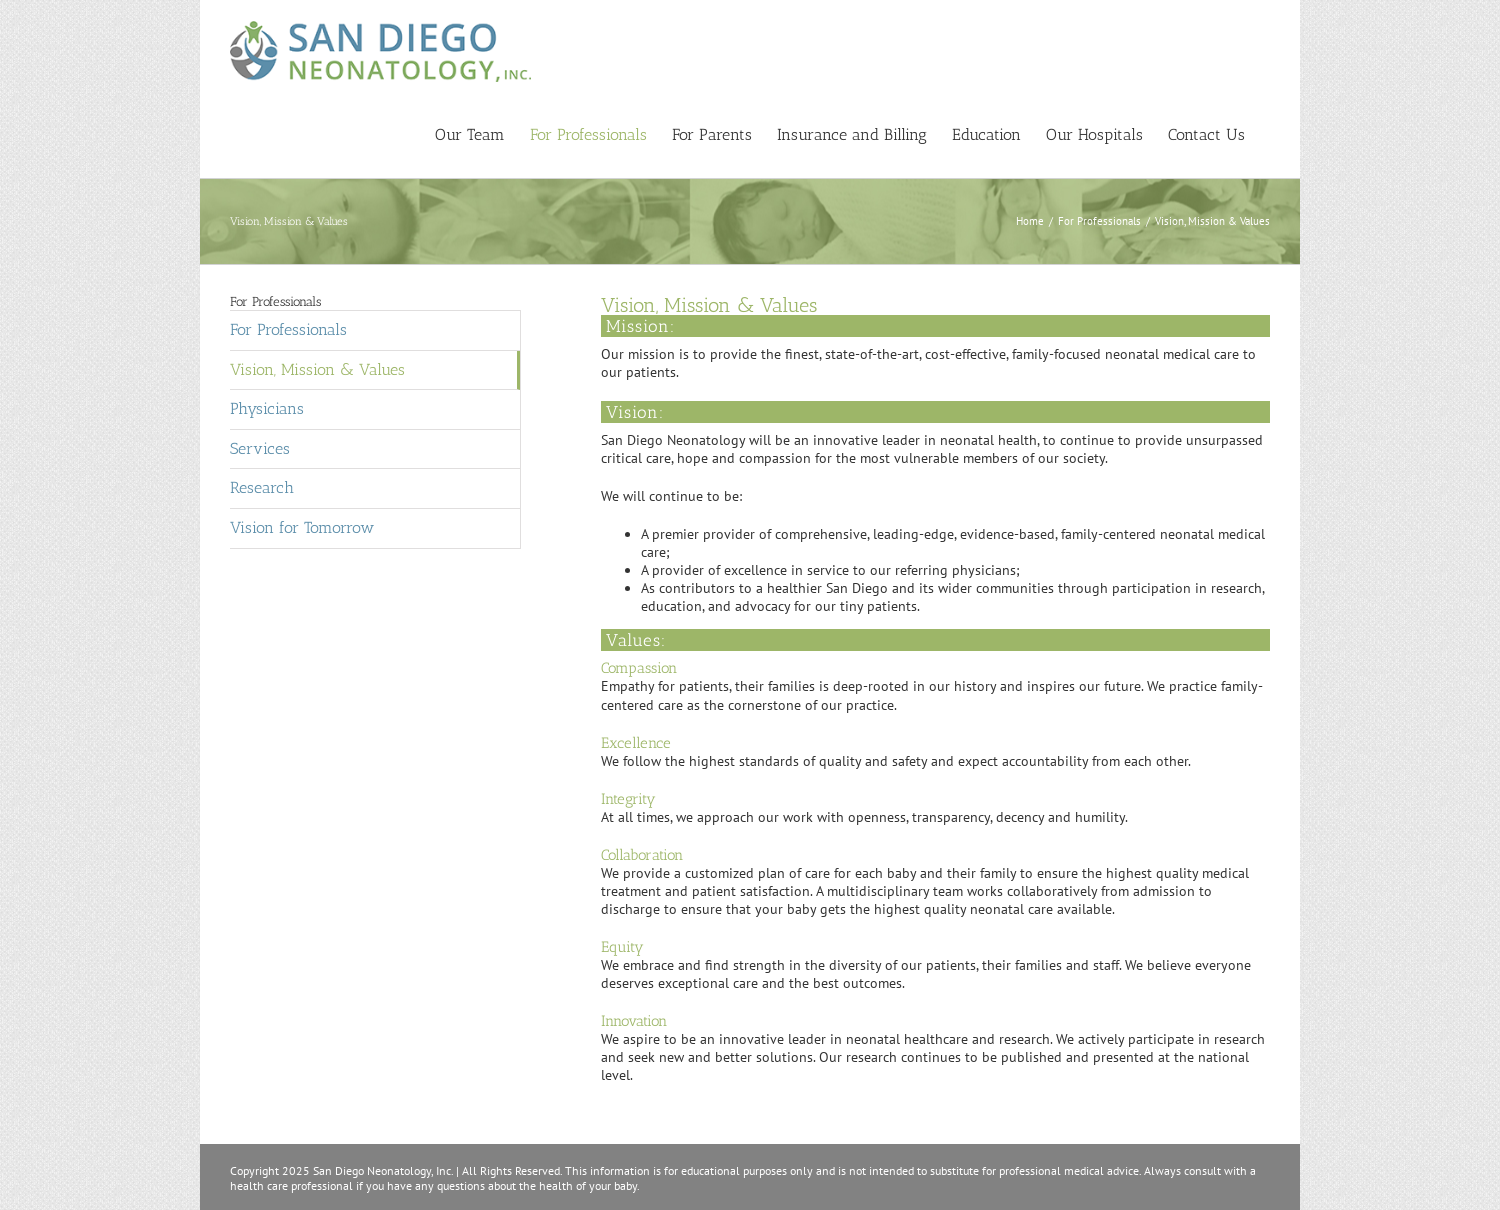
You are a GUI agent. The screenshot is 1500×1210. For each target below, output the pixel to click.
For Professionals (288, 339)
